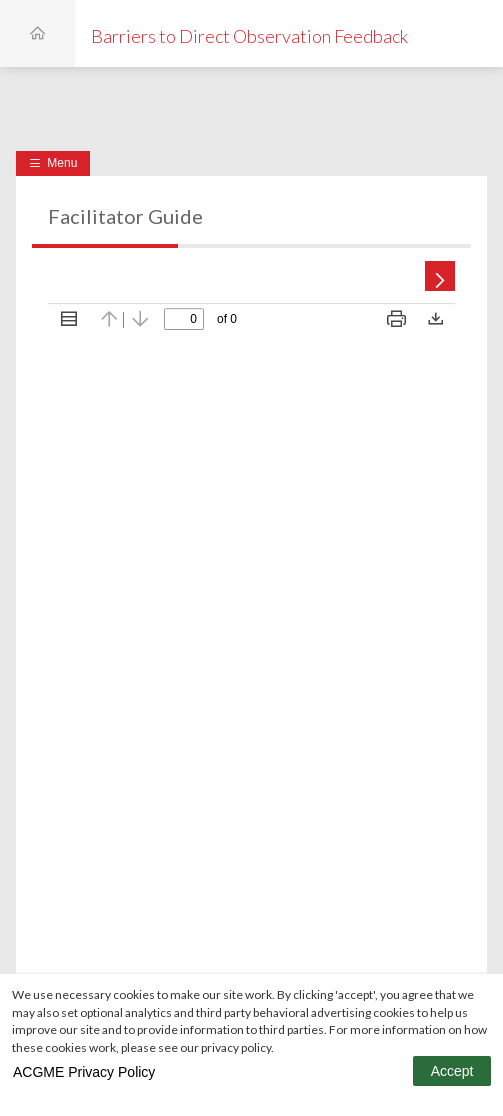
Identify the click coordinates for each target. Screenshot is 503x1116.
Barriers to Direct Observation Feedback (249, 36)
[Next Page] (435, 269)
